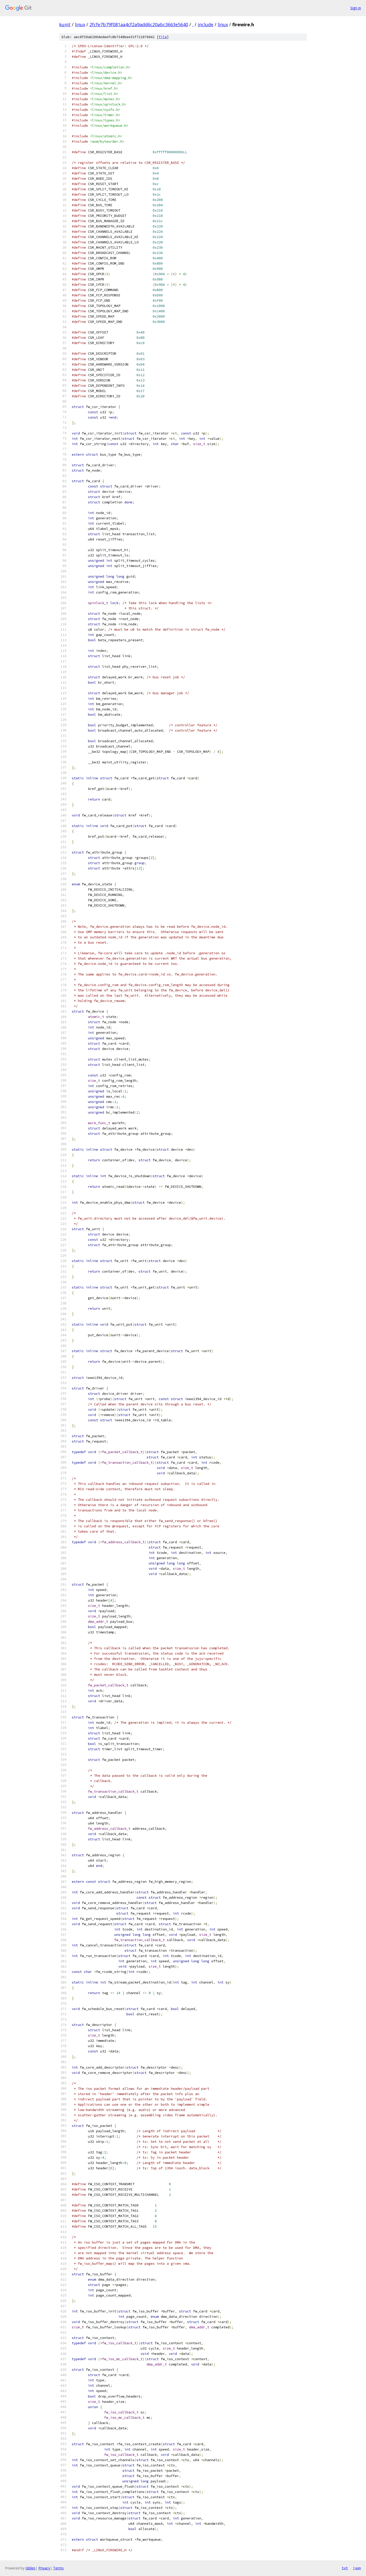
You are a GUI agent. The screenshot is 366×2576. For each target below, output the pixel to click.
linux (80, 24)
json (357, 2568)
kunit (65, 24)
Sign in (355, 8)
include (205, 24)
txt (345, 2568)
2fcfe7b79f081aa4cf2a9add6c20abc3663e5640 (138, 24)
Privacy (44, 2568)
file (163, 37)
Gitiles (30, 2568)
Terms (58, 2568)
